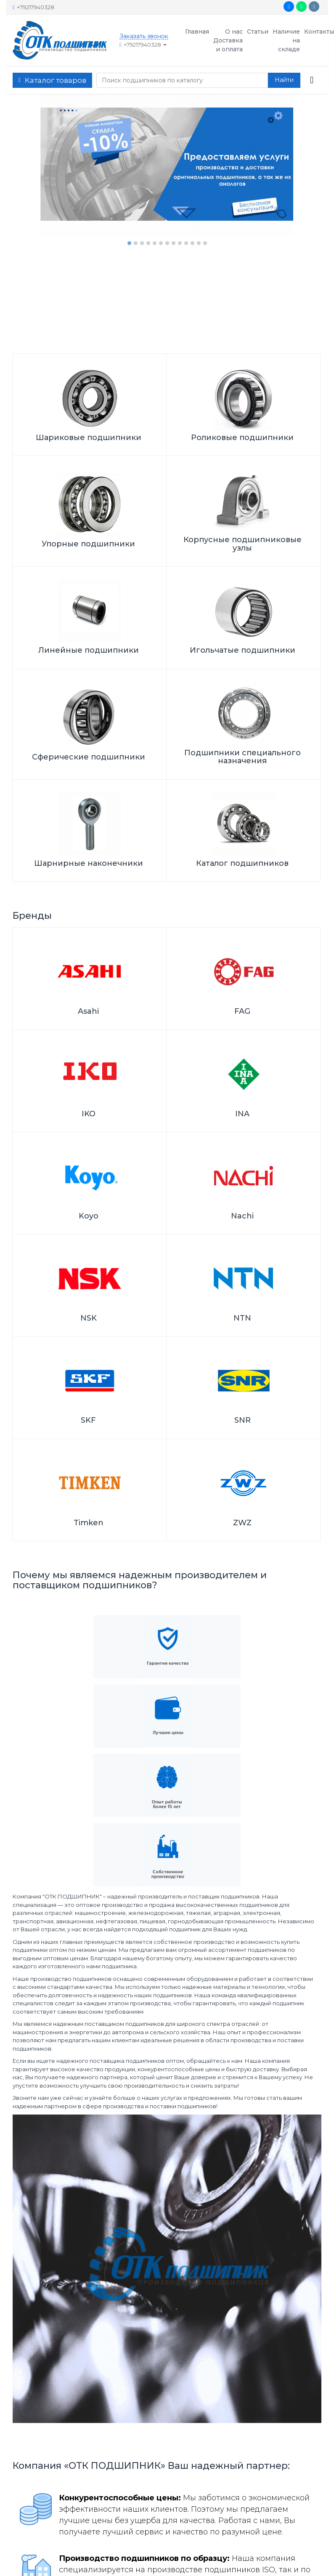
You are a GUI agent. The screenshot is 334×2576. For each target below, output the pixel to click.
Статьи (257, 31)
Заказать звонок (143, 36)
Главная (197, 31)
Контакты (319, 31)
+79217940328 (33, 7)
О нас (234, 31)
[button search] (284, 80)
